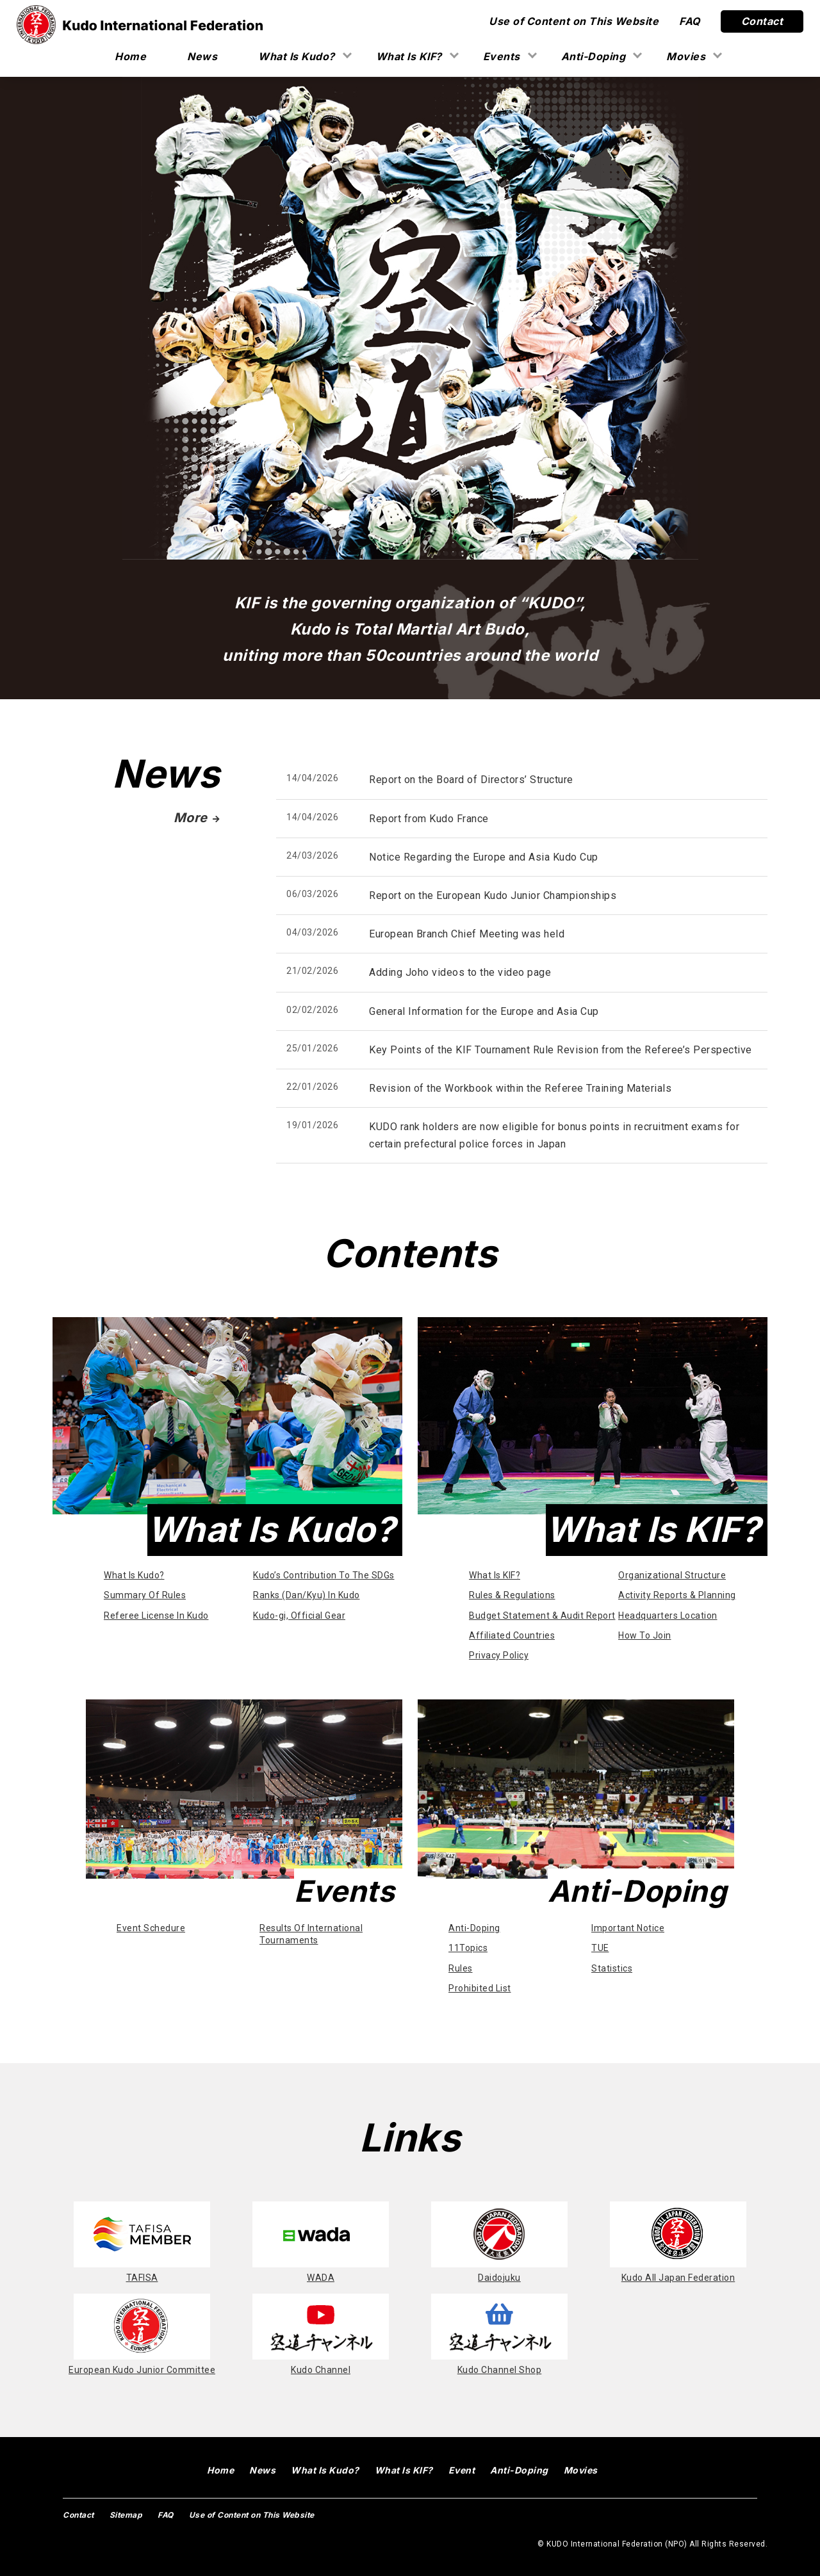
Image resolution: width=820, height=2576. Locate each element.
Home (130, 56)
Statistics (611, 1968)
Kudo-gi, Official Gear (299, 1615)
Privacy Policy (499, 1655)
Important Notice (627, 1928)
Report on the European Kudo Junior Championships (492, 895)
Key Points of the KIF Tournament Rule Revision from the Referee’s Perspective (560, 1050)
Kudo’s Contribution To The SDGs (324, 1575)
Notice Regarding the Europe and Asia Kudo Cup (483, 857)
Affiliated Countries (512, 1635)
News (202, 56)
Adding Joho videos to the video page (460, 972)
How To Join (644, 1635)
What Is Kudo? (296, 56)
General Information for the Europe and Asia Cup (484, 1011)
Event (461, 2470)
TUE (600, 1948)
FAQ (689, 21)
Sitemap (126, 2515)
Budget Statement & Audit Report (542, 1615)
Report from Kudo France (429, 819)
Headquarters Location (668, 1615)
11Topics (468, 1948)
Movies (685, 56)
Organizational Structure (672, 1575)
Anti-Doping (593, 56)
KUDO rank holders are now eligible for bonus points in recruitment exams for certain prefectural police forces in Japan (554, 1135)
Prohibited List (479, 1988)
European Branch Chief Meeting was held (466, 934)
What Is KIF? (409, 56)
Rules (460, 1968)
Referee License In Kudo (156, 1615)
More (197, 817)
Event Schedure (151, 1928)
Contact (762, 21)
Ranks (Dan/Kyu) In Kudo (306, 1595)
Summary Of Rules (145, 1595)
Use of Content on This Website (574, 21)
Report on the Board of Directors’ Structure (471, 780)
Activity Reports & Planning (677, 1595)
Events (501, 56)
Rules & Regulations (512, 1595)
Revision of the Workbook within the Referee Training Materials (520, 1088)
